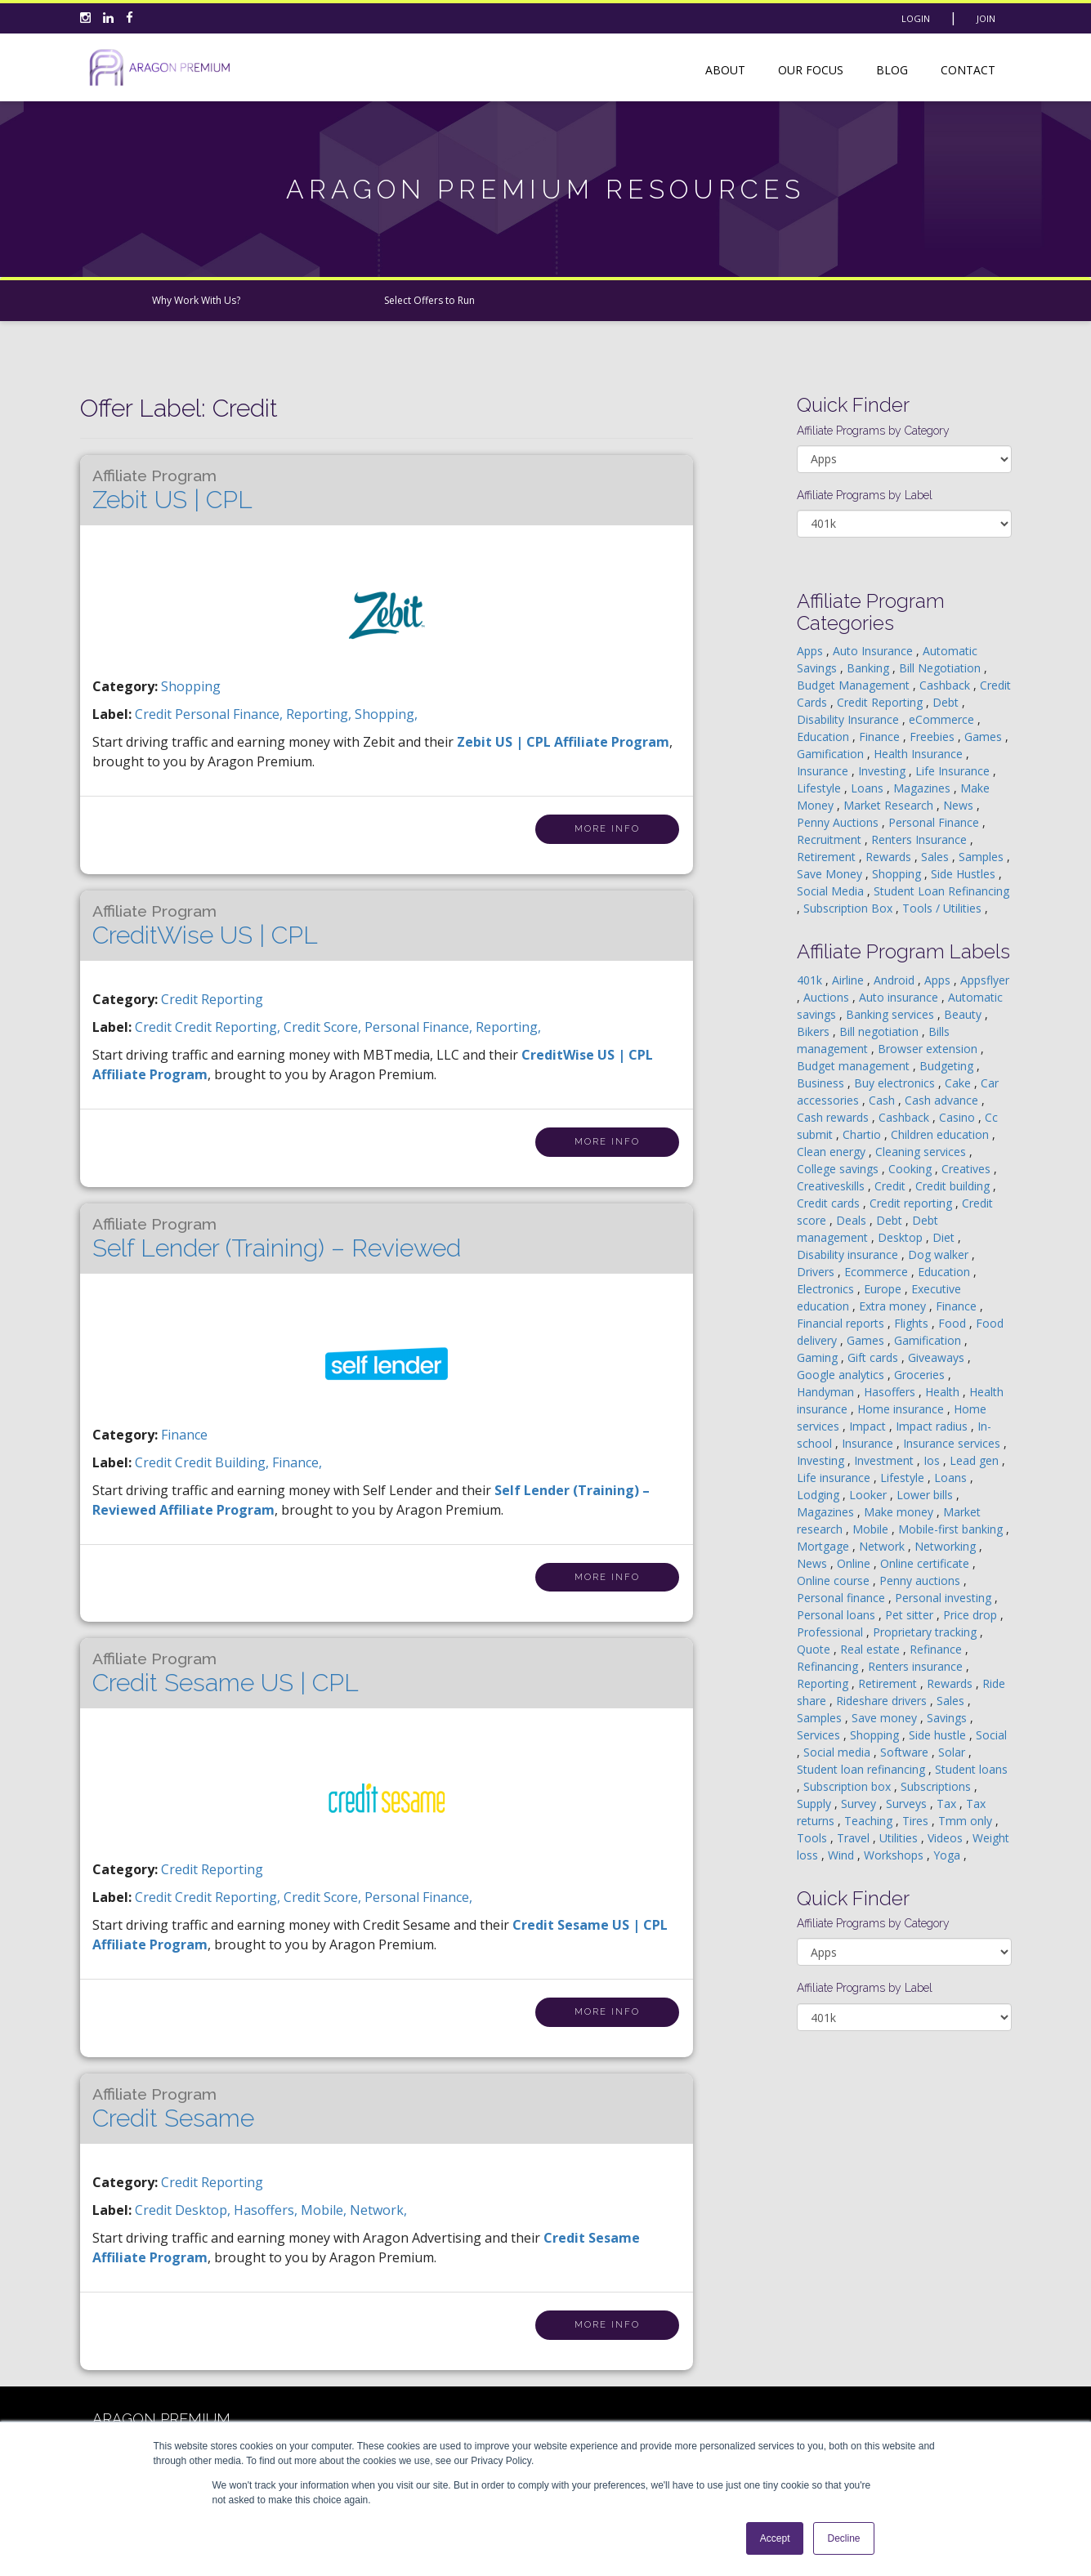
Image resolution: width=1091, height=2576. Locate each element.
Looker (869, 1494)
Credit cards (830, 1203)
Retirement (828, 856)
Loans (869, 788)
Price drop (971, 1615)
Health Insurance (920, 753)
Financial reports (842, 1323)
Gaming (819, 1357)
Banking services (891, 1014)
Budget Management (855, 685)
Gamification (832, 753)
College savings (839, 1168)
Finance (184, 1435)
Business (822, 1083)
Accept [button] (775, 2538)
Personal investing (945, 1597)
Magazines (923, 788)
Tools (813, 1838)
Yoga (948, 1855)
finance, (297, 1462)
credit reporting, (229, 1027)
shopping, (386, 714)
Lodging (820, 1494)
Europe (884, 1289)
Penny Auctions (839, 822)
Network (883, 1546)
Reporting (824, 1683)
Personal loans (838, 1615)
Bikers (815, 1031)
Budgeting (948, 1066)
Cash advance (943, 1100)
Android (896, 980)
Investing (883, 771)
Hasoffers (891, 1392)
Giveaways (938, 1357)
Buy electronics (896, 1083)
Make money (900, 1512)
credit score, (324, 1027)
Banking (869, 668)
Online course (835, 1580)
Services (820, 1735)
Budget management (855, 1066)
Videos (947, 1838)
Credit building (954, 1186)
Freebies (934, 736)
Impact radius (933, 1426)
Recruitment (831, 839)
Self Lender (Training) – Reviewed (276, 1238)
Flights (913, 1323)
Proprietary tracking (926, 1632)
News (960, 805)
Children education (941, 1134)
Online (855, 1563)
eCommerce (943, 719)
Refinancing (829, 1666)
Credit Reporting (212, 999)
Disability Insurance (849, 719)
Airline (849, 980)
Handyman (827, 1392)
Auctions (827, 997)
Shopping (191, 686)
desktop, (204, 2210)
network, (378, 2210)
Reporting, (320, 714)
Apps (811, 651)
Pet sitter (911, 1615)
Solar (953, 1752)
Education (824, 736)
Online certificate (926, 1563)
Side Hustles (965, 874)
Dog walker (940, 1254)
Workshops (895, 1855)
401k (811, 980)
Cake (959, 1083)
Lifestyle (820, 788)
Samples (983, 856)
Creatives (967, 1168)
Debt (947, 702)
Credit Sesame (173, 2108)
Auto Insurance (874, 651)
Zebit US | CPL (172, 490)
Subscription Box (849, 908)
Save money (886, 1718)
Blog (892, 70)
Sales (936, 856)
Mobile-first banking (952, 1529)
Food (953, 1323)
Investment (885, 1460)
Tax (948, 1803)
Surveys (908, 1803)
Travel (855, 1838)
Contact (968, 70)
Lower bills (926, 1494)
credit (155, 714)
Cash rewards (834, 1117)
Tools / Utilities (943, 908)
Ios (933, 1460)
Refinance (937, 1649)
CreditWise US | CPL (205, 925)
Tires (917, 1820)
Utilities (900, 1838)
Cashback (946, 685)
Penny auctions (921, 1580)
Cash (883, 1100)
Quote (815, 1649)
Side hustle (939, 1735)
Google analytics (842, 1374)
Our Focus (810, 70)
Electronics (827, 1289)
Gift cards (874, 1357)
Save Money (831, 874)
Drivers (817, 1271)
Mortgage (824, 1546)
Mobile (872, 1529)
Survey (860, 1803)
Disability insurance (849, 1254)
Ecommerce (877, 1271)
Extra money (894, 1306)
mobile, (325, 2210)
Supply (815, 1803)
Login (915, 18)
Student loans (971, 1769)
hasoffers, (267, 2210)
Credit (891, 1186)
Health (944, 1392)
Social (991, 1735)
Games (984, 736)
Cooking (911, 1168)
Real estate (871, 1649)
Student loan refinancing (862, 1769)
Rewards (889, 856)
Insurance (824, 771)
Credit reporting (912, 1203)
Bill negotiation (880, 1031)
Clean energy (833, 1151)
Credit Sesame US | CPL (225, 1673)
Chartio (863, 1134)
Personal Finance (935, 822)
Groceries (921, 1374)
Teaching (870, 1820)
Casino (958, 1117)
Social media (838, 1752)
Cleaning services (922, 1151)
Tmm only (966, 1820)
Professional (831, 1632)
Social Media (832, 891)
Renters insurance (917, 1666)
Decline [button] (843, 2538)
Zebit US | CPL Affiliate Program (563, 742)
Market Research (890, 805)
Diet (945, 1237)
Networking (946, 1546)
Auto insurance (900, 997)
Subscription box (848, 1786)
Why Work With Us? (196, 300)
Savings (948, 1718)
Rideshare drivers (883, 1700)
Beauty (964, 1014)
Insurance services (953, 1443)
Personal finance (842, 1597)
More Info (607, 829)
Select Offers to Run (429, 300)
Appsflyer (984, 980)
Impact (869, 1426)
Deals (853, 1220)
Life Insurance (954, 771)
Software (906, 1752)
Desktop (902, 1237)
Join (986, 18)
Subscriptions (937, 1786)
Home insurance (902, 1409)
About (725, 70)
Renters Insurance (920, 839)
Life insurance (835, 1477)
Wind (842, 1855)
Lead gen (976, 1460)
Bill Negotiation (941, 668)
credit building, (223, 1462)
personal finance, (230, 714)
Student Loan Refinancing (941, 891)
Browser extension (929, 1048)
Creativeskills (832, 1186)
